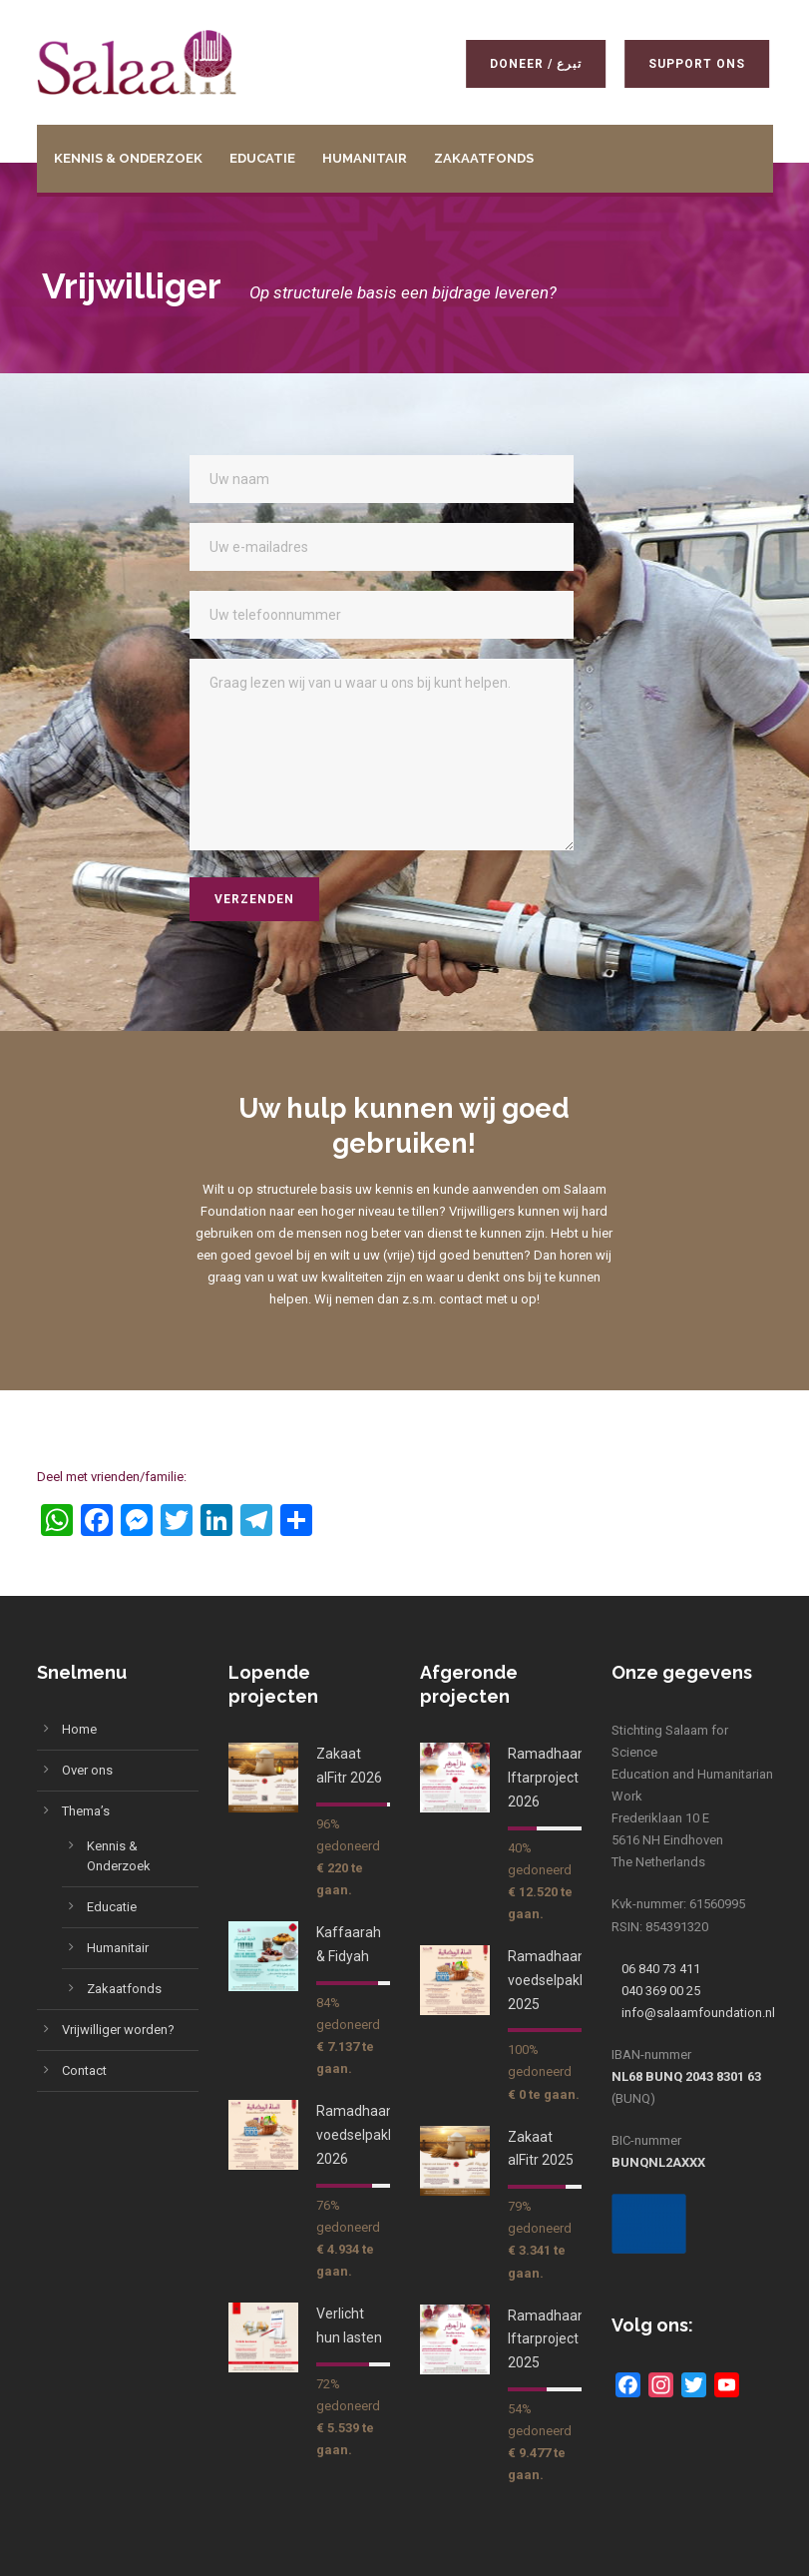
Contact (84, 2070)
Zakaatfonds (484, 158)
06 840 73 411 (660, 1968)
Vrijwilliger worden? (118, 2029)
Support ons (699, 64)
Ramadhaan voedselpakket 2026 (362, 2135)
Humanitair (364, 158)
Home (79, 1729)
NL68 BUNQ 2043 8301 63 (686, 2076)
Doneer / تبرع (539, 64)
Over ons (87, 1770)
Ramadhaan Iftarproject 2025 (547, 2339)
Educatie (262, 158)
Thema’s (86, 1810)
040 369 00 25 (660, 1990)
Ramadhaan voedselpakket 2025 (554, 1980)
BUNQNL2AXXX (658, 2162)
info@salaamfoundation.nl (698, 2012)
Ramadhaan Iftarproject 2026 (547, 1777)
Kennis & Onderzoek (128, 158)
